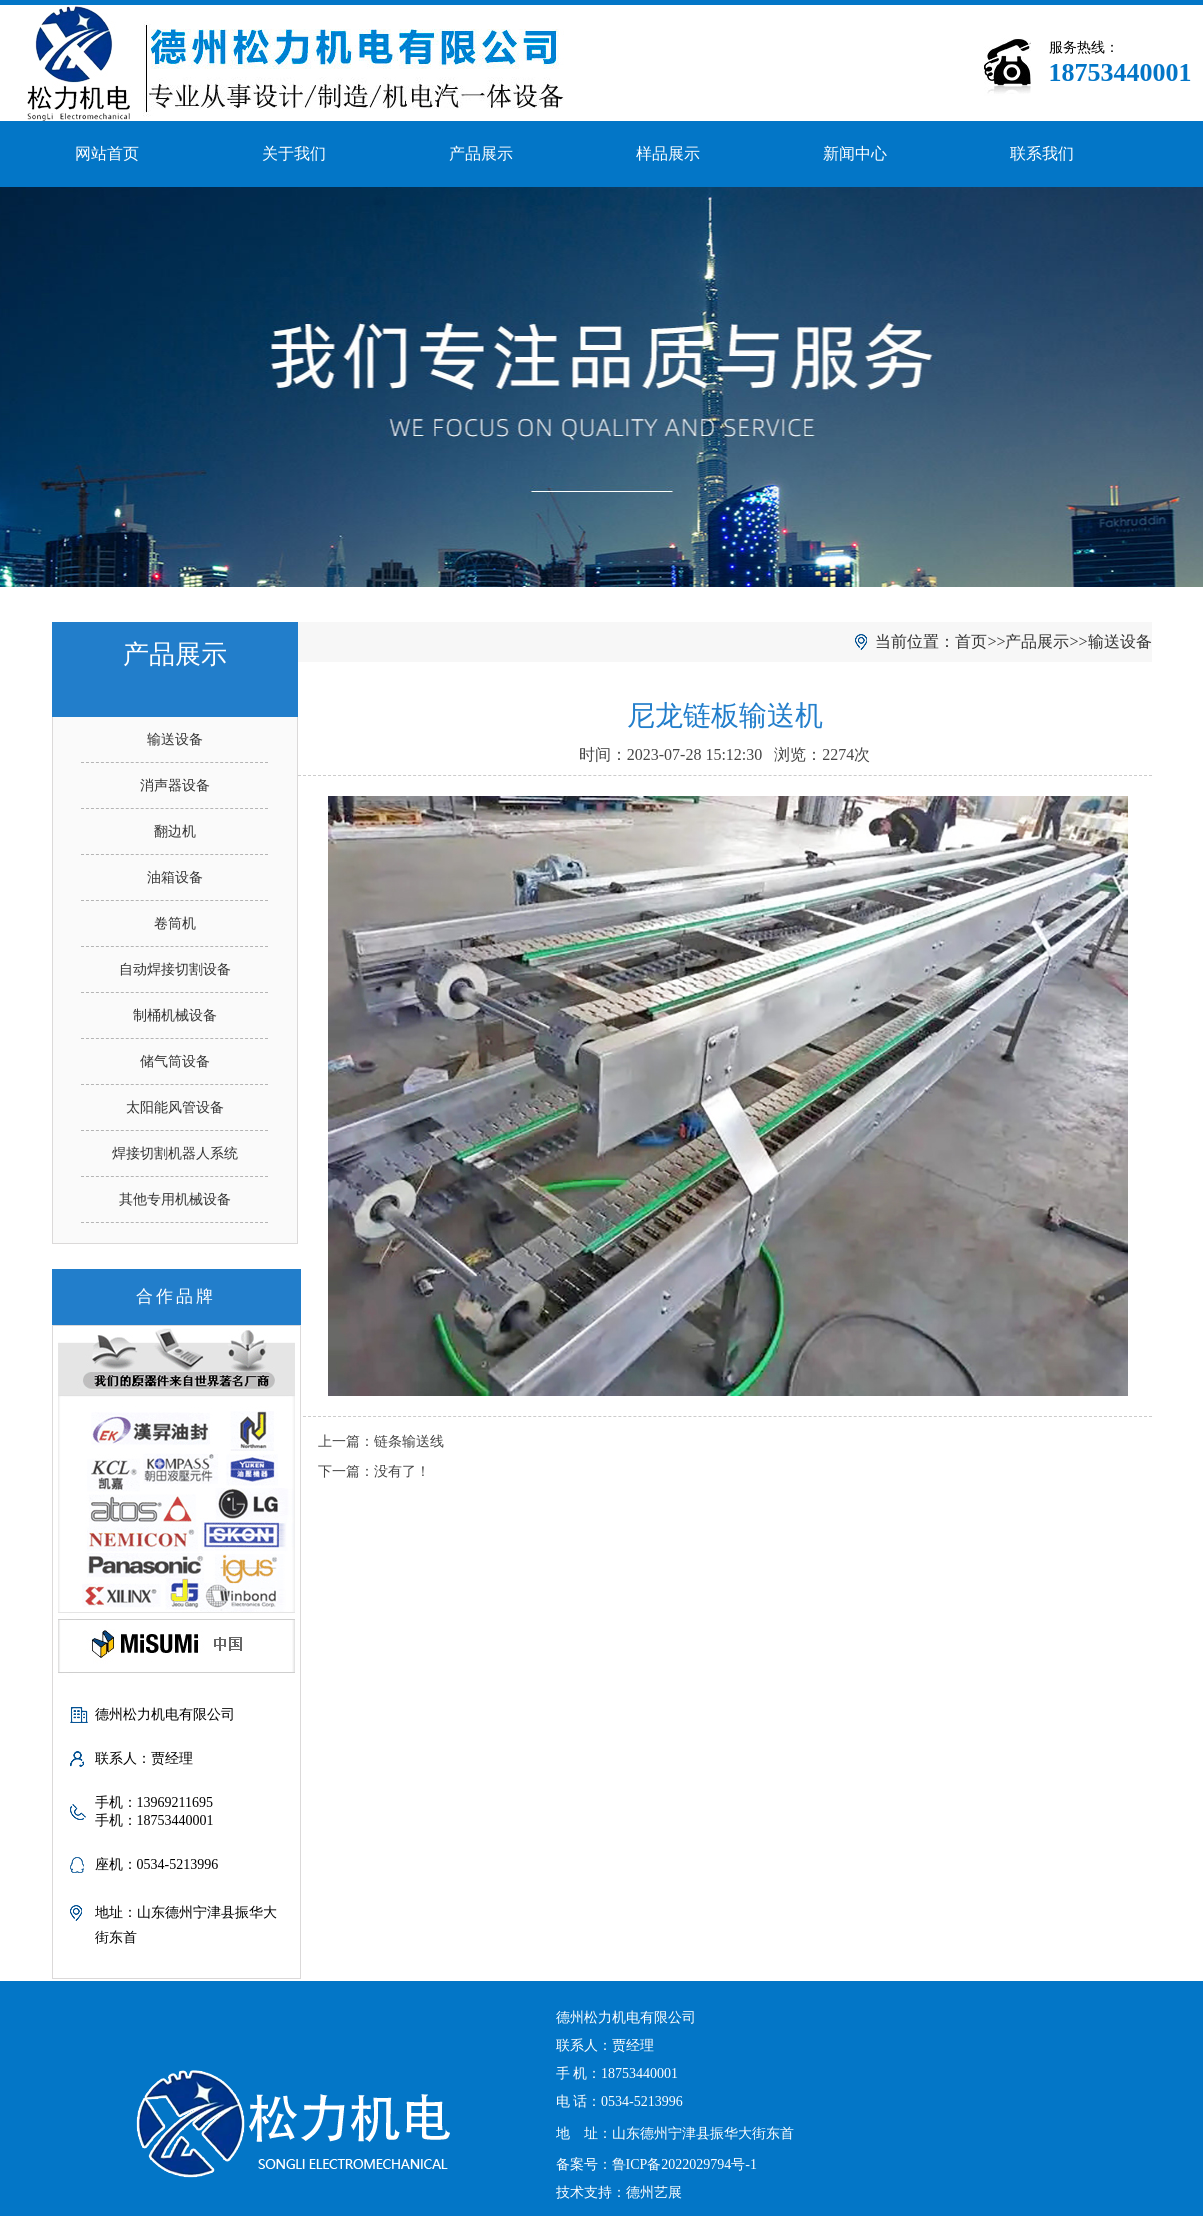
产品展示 (481, 153)
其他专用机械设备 (175, 1199)
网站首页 (107, 153)
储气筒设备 (175, 1061)
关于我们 (294, 153)
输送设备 (175, 739)
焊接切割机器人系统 (175, 1153)
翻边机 (175, 831)
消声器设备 (175, 785)
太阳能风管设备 (175, 1107)
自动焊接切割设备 (175, 969)
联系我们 (1042, 153)
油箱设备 (175, 877)
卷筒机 (175, 923)
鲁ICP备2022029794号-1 (684, 2164)
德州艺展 (654, 2192)
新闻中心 (855, 153)
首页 (971, 641)
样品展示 (668, 153)
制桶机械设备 (175, 1015)
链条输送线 (409, 1441)
